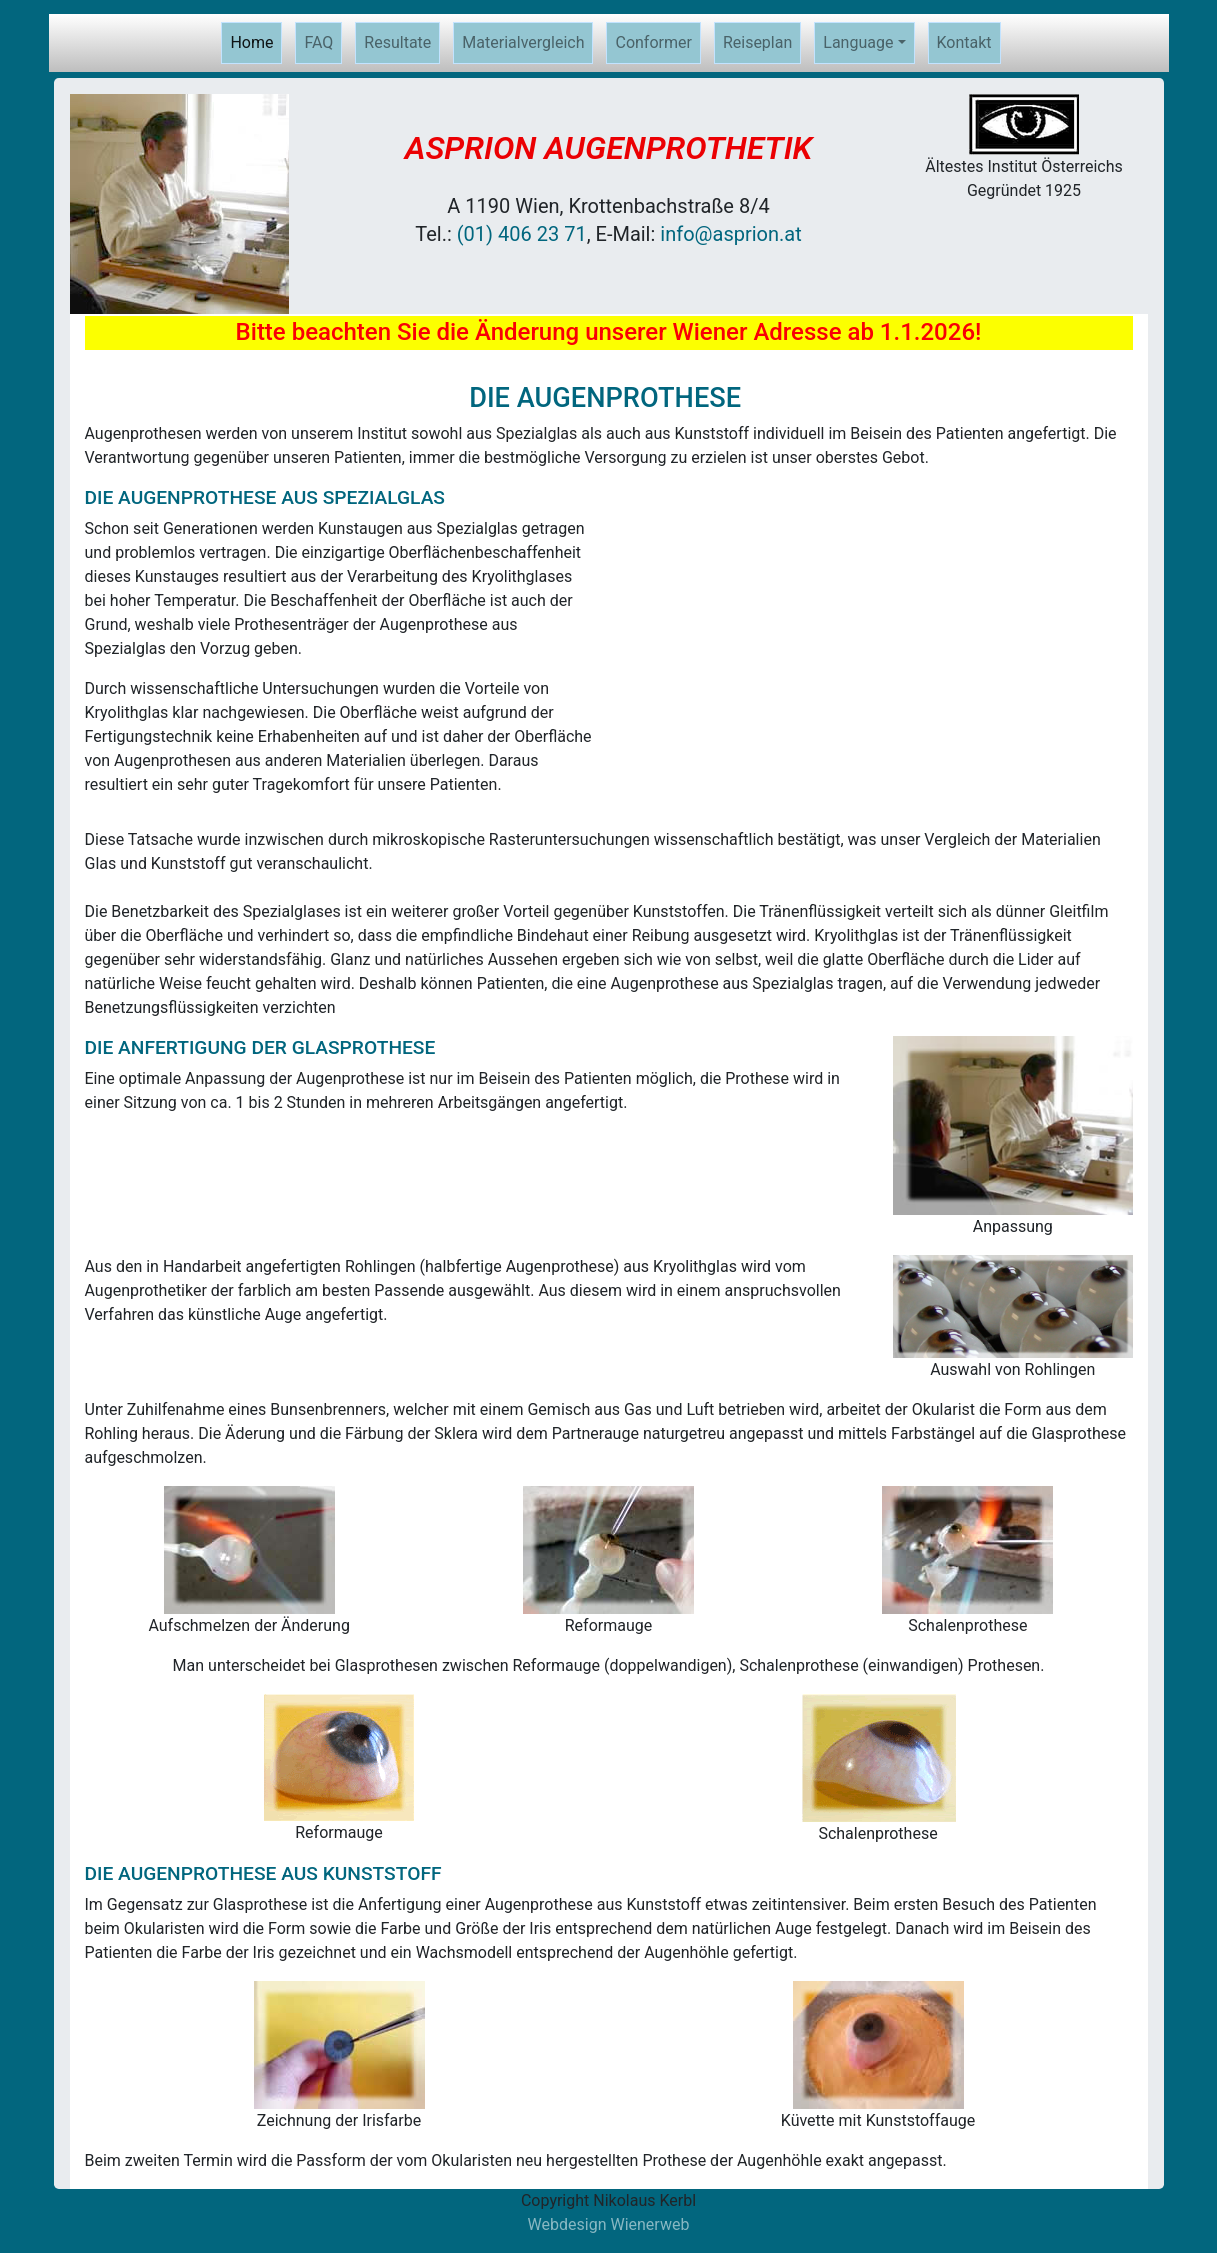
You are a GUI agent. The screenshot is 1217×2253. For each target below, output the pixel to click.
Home (256, 41)
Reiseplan (757, 42)
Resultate (397, 42)
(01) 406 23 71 (522, 234)
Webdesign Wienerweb (609, 2224)
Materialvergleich (523, 42)
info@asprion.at (730, 234)
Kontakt (964, 42)
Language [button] (858, 42)
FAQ (318, 42)
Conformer (653, 42)
